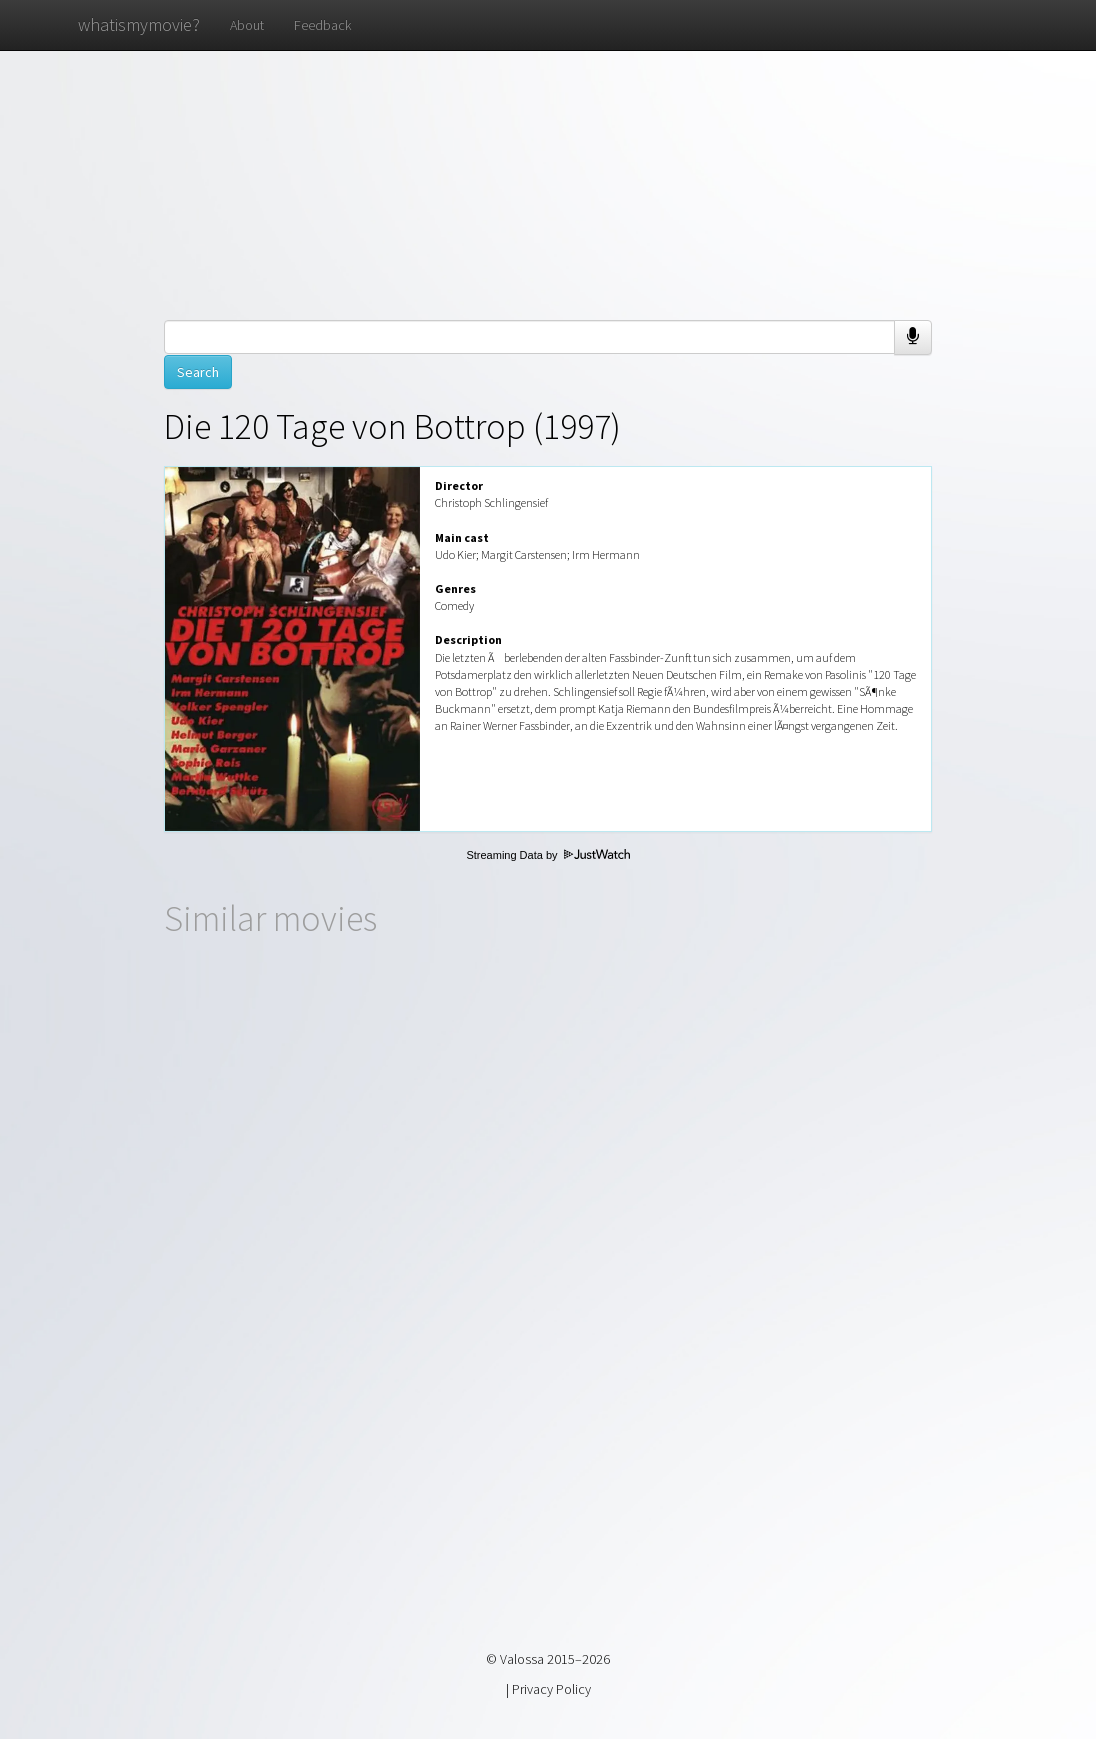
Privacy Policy (551, 1689)
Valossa (522, 1659)
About (247, 25)
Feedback (322, 25)
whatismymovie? (139, 24)
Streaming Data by (547, 855)
